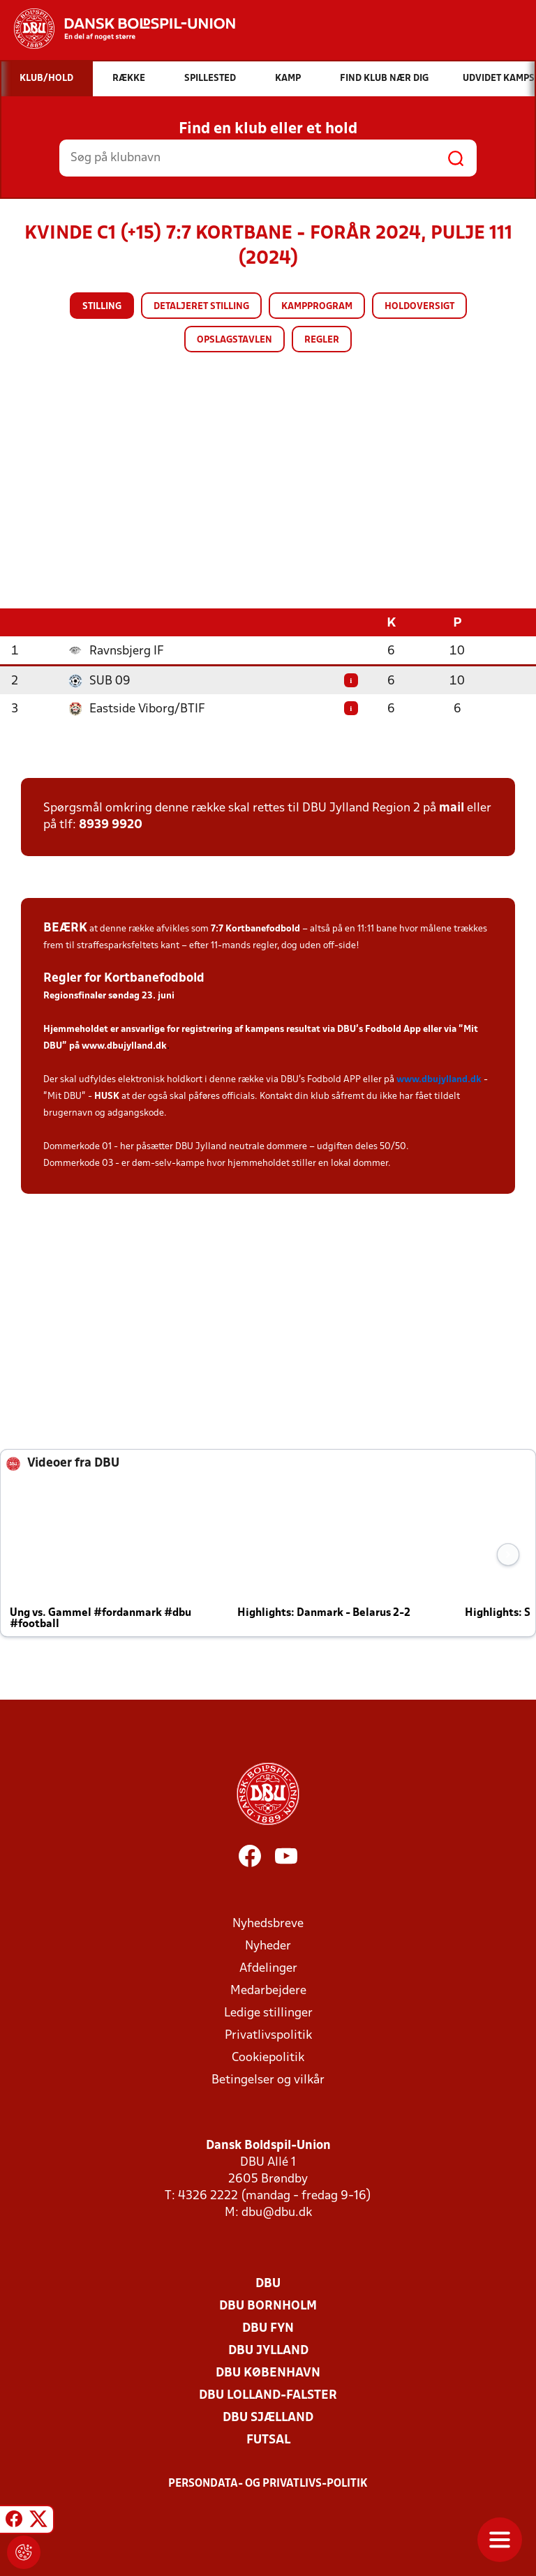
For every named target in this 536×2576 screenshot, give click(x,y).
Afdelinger (268, 1968)
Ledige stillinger (268, 2013)
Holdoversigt (419, 306)
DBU (268, 2283)
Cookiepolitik (268, 2057)
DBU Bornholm (268, 2306)
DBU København (268, 2373)
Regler (321, 340)
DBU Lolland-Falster (268, 2395)
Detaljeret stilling (201, 306)
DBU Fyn (268, 2328)
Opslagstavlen (234, 340)
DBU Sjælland (268, 2417)
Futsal (268, 2440)
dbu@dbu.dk (276, 2212)
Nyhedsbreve (268, 1923)
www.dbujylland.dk (124, 1045)
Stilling (101, 306)
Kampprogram (316, 306)
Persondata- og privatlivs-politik (268, 2483)
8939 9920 (110, 824)
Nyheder (268, 1946)
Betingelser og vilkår (268, 2079)
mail (451, 808)
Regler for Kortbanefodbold (123, 978)
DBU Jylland (268, 2350)
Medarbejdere (268, 1990)
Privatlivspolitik (268, 2035)
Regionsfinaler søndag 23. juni (108, 995)
